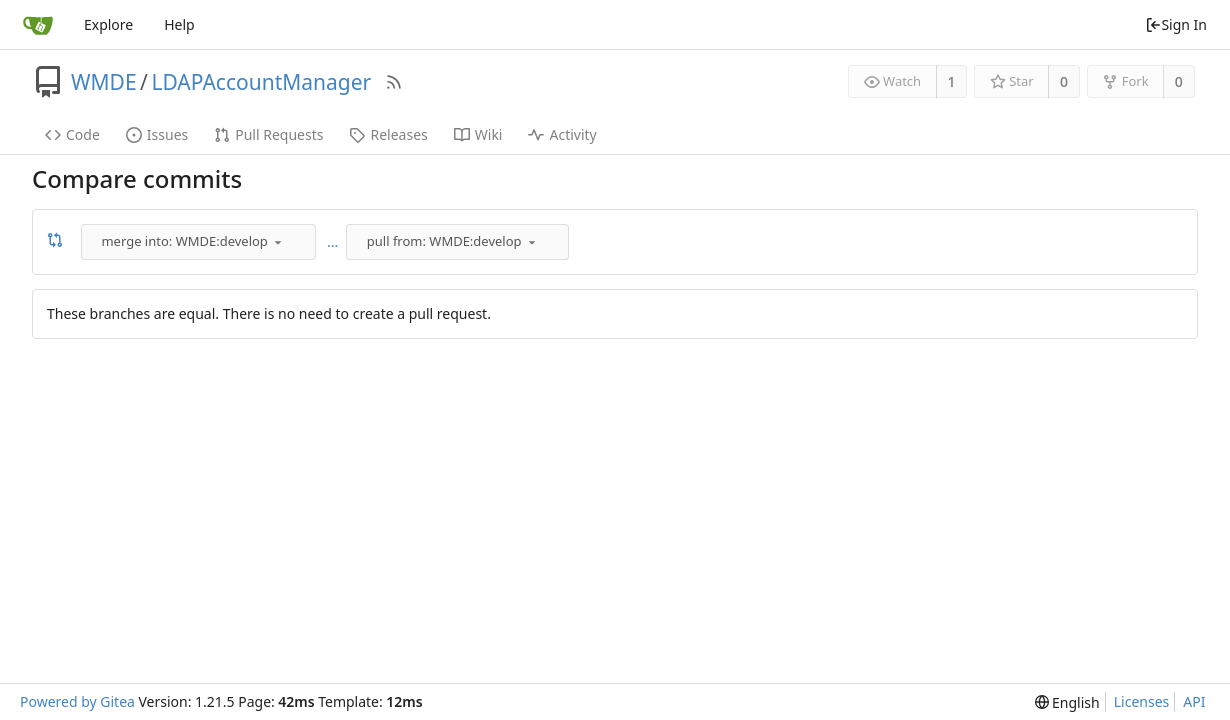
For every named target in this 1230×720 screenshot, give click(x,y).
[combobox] (200, 242)
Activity (562, 134)
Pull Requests (268, 134)
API (1194, 701)
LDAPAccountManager (261, 82)
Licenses (1142, 701)
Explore (108, 24)
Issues (157, 134)
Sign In (1176, 24)
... (332, 241)
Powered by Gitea (77, 701)
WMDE (104, 82)
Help (179, 24)
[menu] (278, 242)
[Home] (38, 25)
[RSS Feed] (394, 82)
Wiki (478, 134)
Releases (388, 134)
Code (72, 134)
